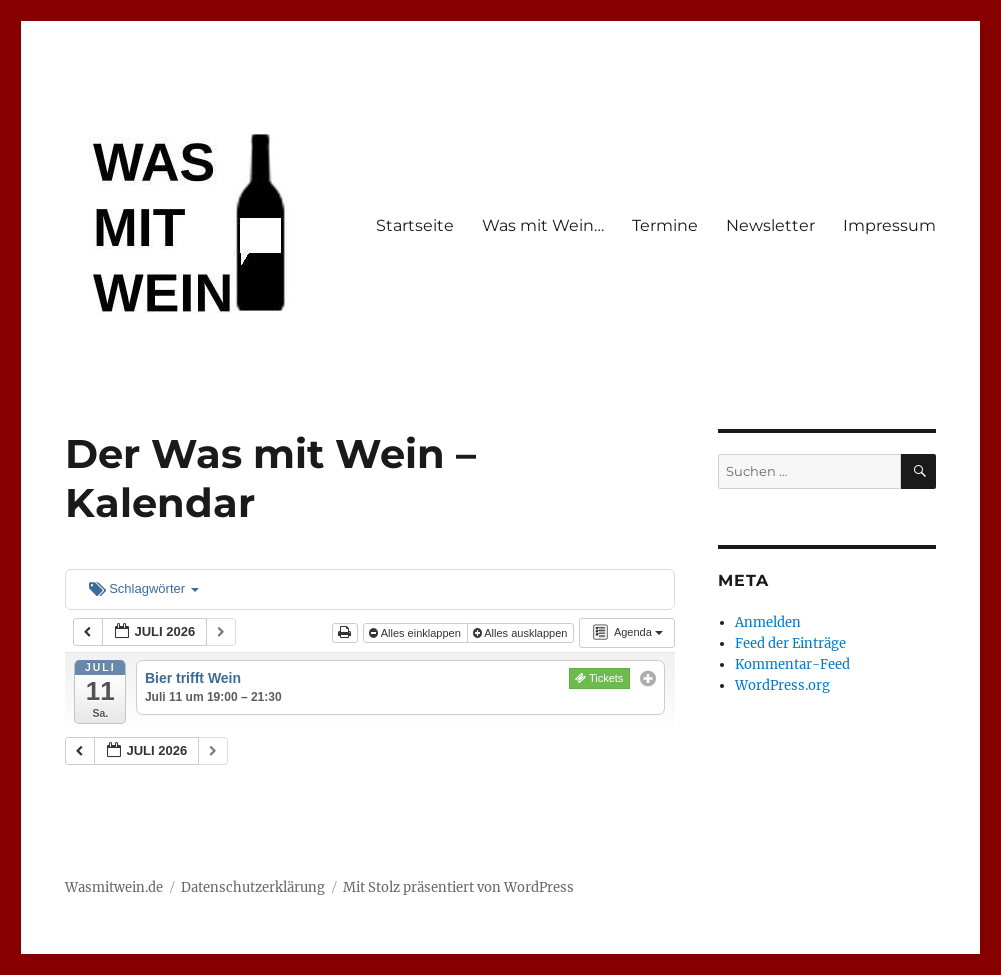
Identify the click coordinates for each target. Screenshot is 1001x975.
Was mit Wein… (543, 225)
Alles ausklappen (522, 633)
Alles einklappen (416, 633)
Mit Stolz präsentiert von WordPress (458, 887)
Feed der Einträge (790, 643)
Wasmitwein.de (114, 887)
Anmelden (768, 622)
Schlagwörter (144, 588)
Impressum (889, 225)
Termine (665, 225)
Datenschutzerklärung (253, 887)
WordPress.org (782, 685)
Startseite (415, 225)
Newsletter (770, 225)
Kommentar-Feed (792, 664)
